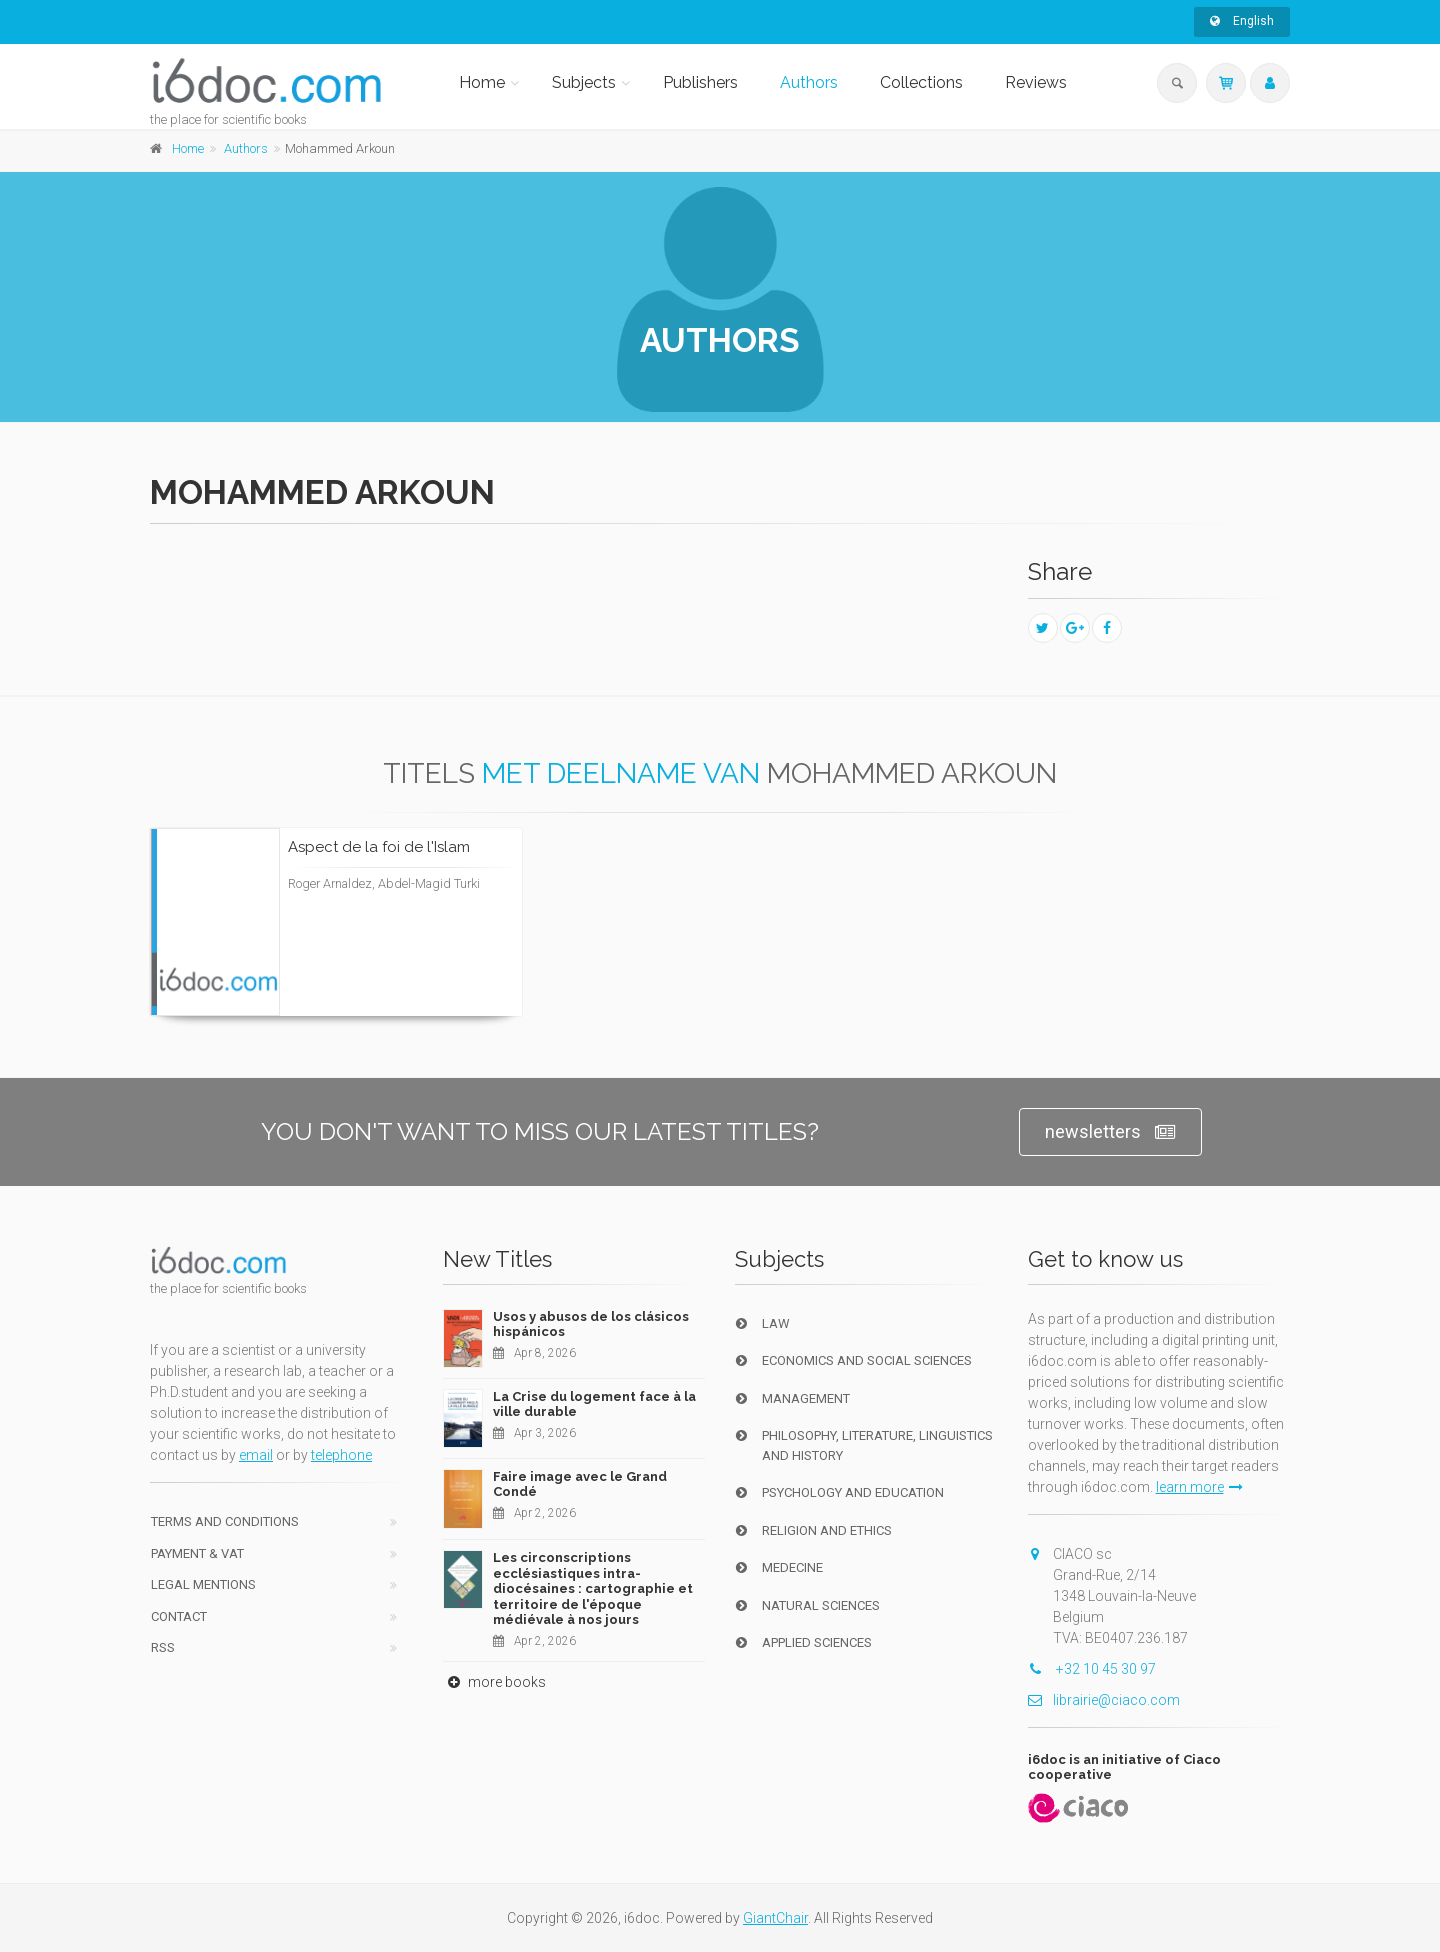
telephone (341, 1455)
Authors (809, 82)
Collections (921, 82)
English (1242, 21)
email (256, 1455)
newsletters (1110, 1132)
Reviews (1036, 82)
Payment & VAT (197, 1553)
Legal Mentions (203, 1584)
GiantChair (775, 1918)
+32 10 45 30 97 (1092, 1669)
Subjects (584, 82)
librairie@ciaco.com (1104, 1700)
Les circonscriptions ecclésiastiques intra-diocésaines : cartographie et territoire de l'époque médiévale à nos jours (593, 1588)
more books (494, 1682)
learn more (1199, 1487)
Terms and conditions (225, 1521)
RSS (163, 1647)
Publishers (700, 82)
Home (482, 82)
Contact (179, 1616)
